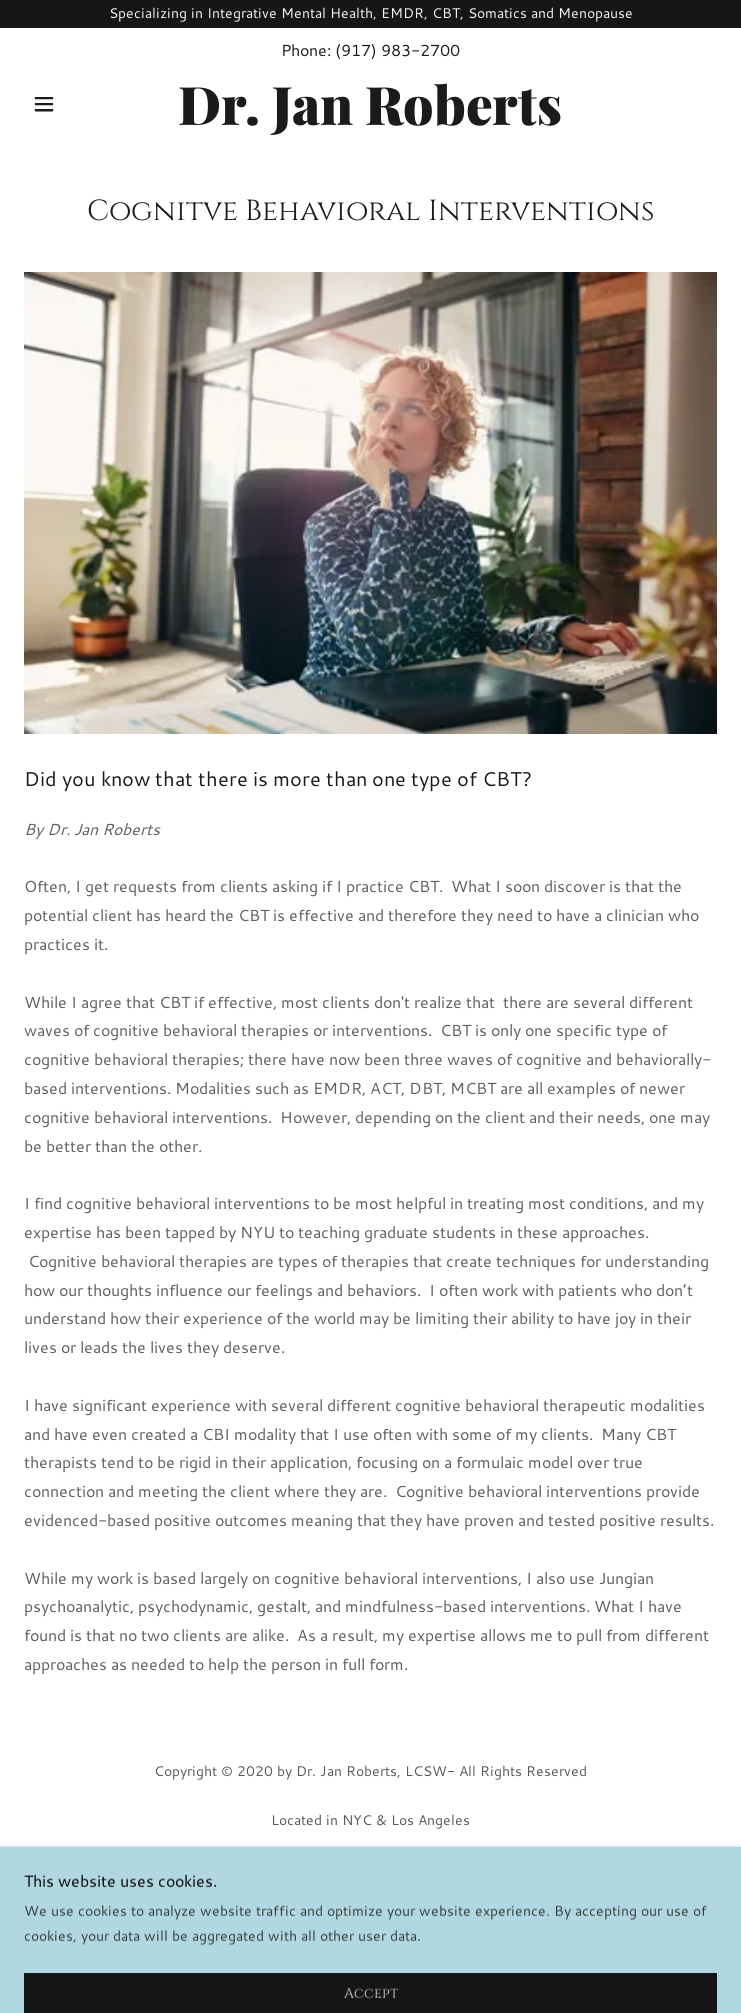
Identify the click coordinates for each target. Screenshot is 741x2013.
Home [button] (370, 1869)
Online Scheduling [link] (371, 1898)
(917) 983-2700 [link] (397, 49)
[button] (76, 104)
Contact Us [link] (371, 1927)
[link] (370, 104)
